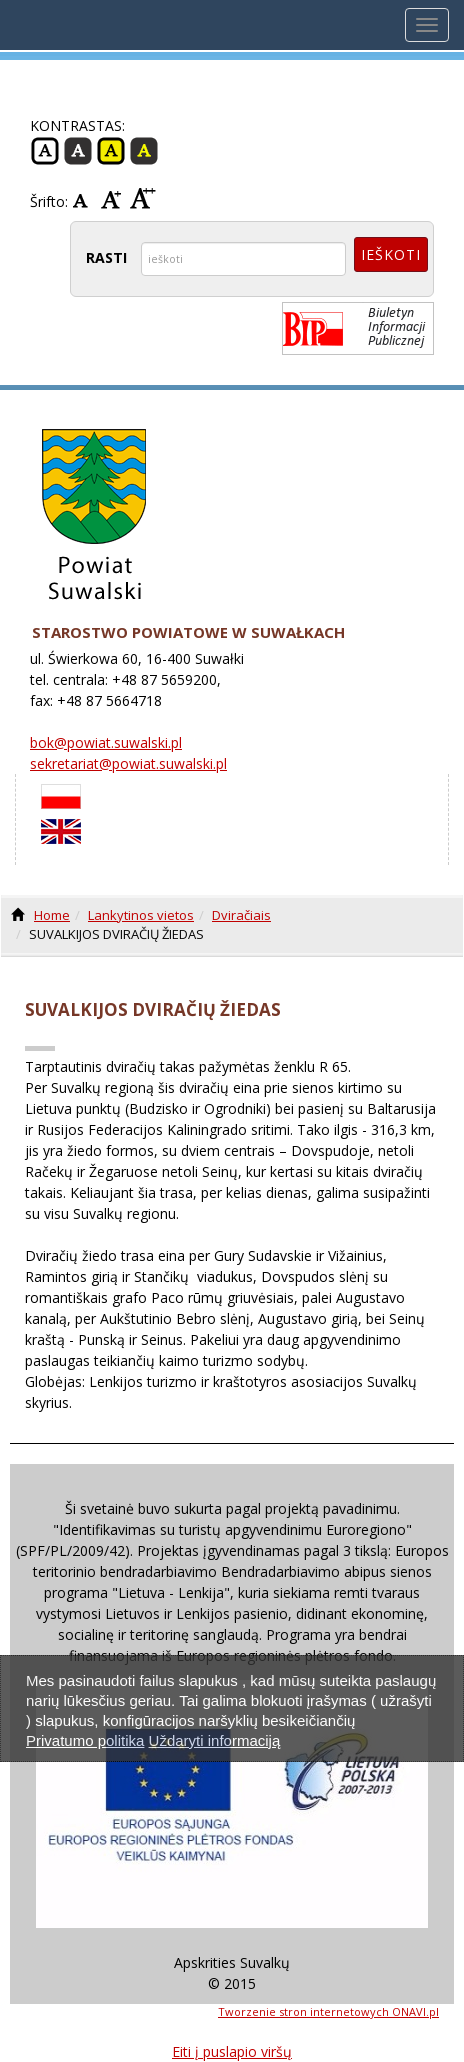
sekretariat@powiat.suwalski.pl (128, 763)
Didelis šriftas (143, 199)
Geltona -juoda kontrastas (111, 151)
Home (52, 915)
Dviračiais (241, 915)
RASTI (106, 257)
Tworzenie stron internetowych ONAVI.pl (328, 2011)
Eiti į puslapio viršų (232, 2051)
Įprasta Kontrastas (45, 151)
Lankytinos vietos (141, 915)
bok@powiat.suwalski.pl (106, 742)
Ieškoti (391, 254)
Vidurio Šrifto (114, 199)
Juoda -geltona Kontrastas (144, 151)
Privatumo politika (85, 1740)
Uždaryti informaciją (215, 1740)
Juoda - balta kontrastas (78, 151)
